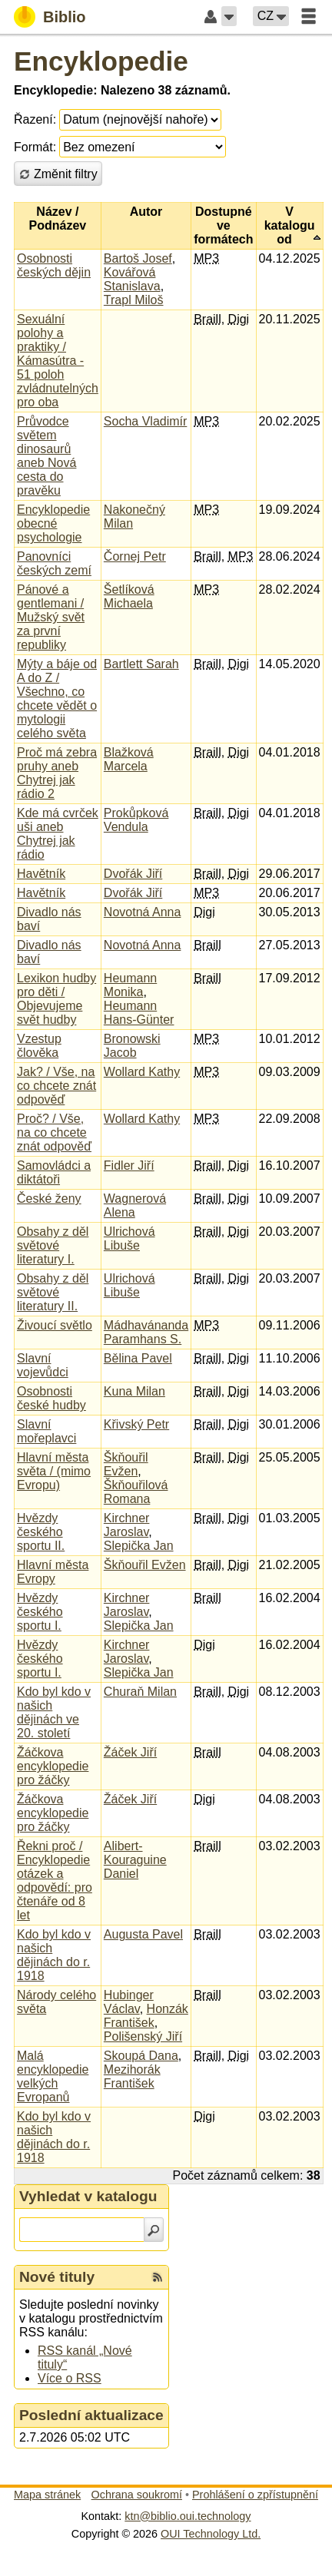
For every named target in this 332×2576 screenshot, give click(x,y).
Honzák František (146, 2015)
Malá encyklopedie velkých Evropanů (52, 2076)
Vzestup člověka (39, 1045)
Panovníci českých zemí (54, 563)
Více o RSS (69, 2378)
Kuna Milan (134, 1391)
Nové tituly (57, 2277)
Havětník (41, 873)
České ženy (49, 1198)
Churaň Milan (140, 1691)
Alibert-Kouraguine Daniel (135, 1859)
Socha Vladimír (146, 421)
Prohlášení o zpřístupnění (255, 2494)
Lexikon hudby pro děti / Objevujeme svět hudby (56, 999)
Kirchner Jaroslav (127, 1524)
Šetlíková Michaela (129, 596)
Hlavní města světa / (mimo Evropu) (54, 1471)
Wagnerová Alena (135, 1205)
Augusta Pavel (143, 1934)
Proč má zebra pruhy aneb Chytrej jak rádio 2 (57, 773)
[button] (229, 16)
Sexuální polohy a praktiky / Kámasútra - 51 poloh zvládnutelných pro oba (57, 361)
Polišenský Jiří (143, 2036)
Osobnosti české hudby (51, 1398)
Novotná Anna (142, 912)
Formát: (35, 147)
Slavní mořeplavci (46, 1431)
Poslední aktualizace (91, 2415)
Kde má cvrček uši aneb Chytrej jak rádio (57, 833)
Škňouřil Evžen (126, 1464)
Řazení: (35, 119)
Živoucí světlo (54, 1325)
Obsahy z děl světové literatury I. (52, 1245)
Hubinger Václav (129, 2001)
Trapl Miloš (134, 299)
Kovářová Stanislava (132, 279)
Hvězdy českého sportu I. (40, 1611)
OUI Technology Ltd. (211, 2534)
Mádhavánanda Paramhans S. (146, 1332)
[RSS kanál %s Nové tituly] (157, 2277)
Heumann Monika (130, 985)
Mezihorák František (132, 2076)
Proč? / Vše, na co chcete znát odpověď (54, 1132)
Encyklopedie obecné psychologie (53, 523)
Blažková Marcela (129, 759)
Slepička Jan (139, 1545)
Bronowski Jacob (132, 1045)
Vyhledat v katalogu (88, 2196)
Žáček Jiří (130, 1752)
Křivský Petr (136, 1424)
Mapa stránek (47, 2494)
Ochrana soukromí (136, 2494)
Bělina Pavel (138, 1358)
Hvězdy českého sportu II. (41, 1531)
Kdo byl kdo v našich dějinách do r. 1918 (54, 1955)
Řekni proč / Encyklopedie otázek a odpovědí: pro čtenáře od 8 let (54, 1880)
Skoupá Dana (141, 2055)
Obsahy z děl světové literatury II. (52, 1292)
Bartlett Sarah (141, 663)
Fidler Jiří (129, 1165)
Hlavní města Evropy (52, 1571)
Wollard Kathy (142, 1071)
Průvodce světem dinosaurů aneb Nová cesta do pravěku (46, 456)
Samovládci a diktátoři (54, 1172)
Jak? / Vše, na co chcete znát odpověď (56, 1085)
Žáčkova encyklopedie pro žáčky (52, 1766)
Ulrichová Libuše (129, 1238)
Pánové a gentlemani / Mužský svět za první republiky (51, 617)
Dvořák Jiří (133, 873)
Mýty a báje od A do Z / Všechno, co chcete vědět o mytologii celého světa (57, 698)
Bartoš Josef (138, 258)
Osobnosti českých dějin (54, 265)
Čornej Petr (135, 556)
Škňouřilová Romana (136, 1491)
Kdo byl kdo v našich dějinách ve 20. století (54, 1712)
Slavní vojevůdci (42, 1365)
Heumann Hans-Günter (139, 1012)
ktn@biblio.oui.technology (187, 2516)
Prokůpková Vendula (136, 819)
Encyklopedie (101, 61)
